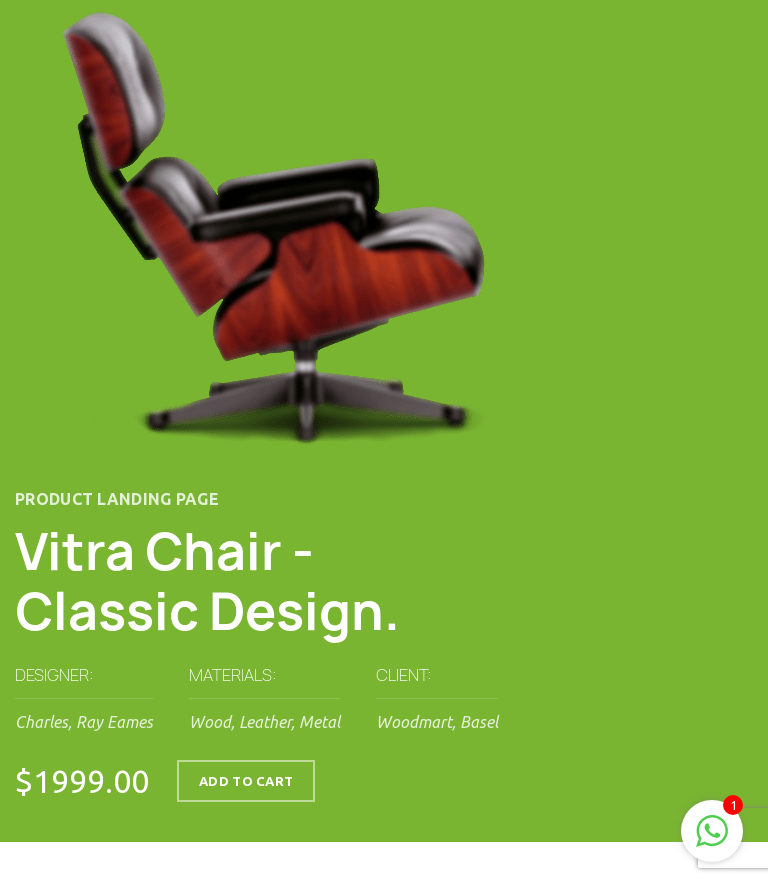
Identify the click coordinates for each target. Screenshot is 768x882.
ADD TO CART (246, 781)
